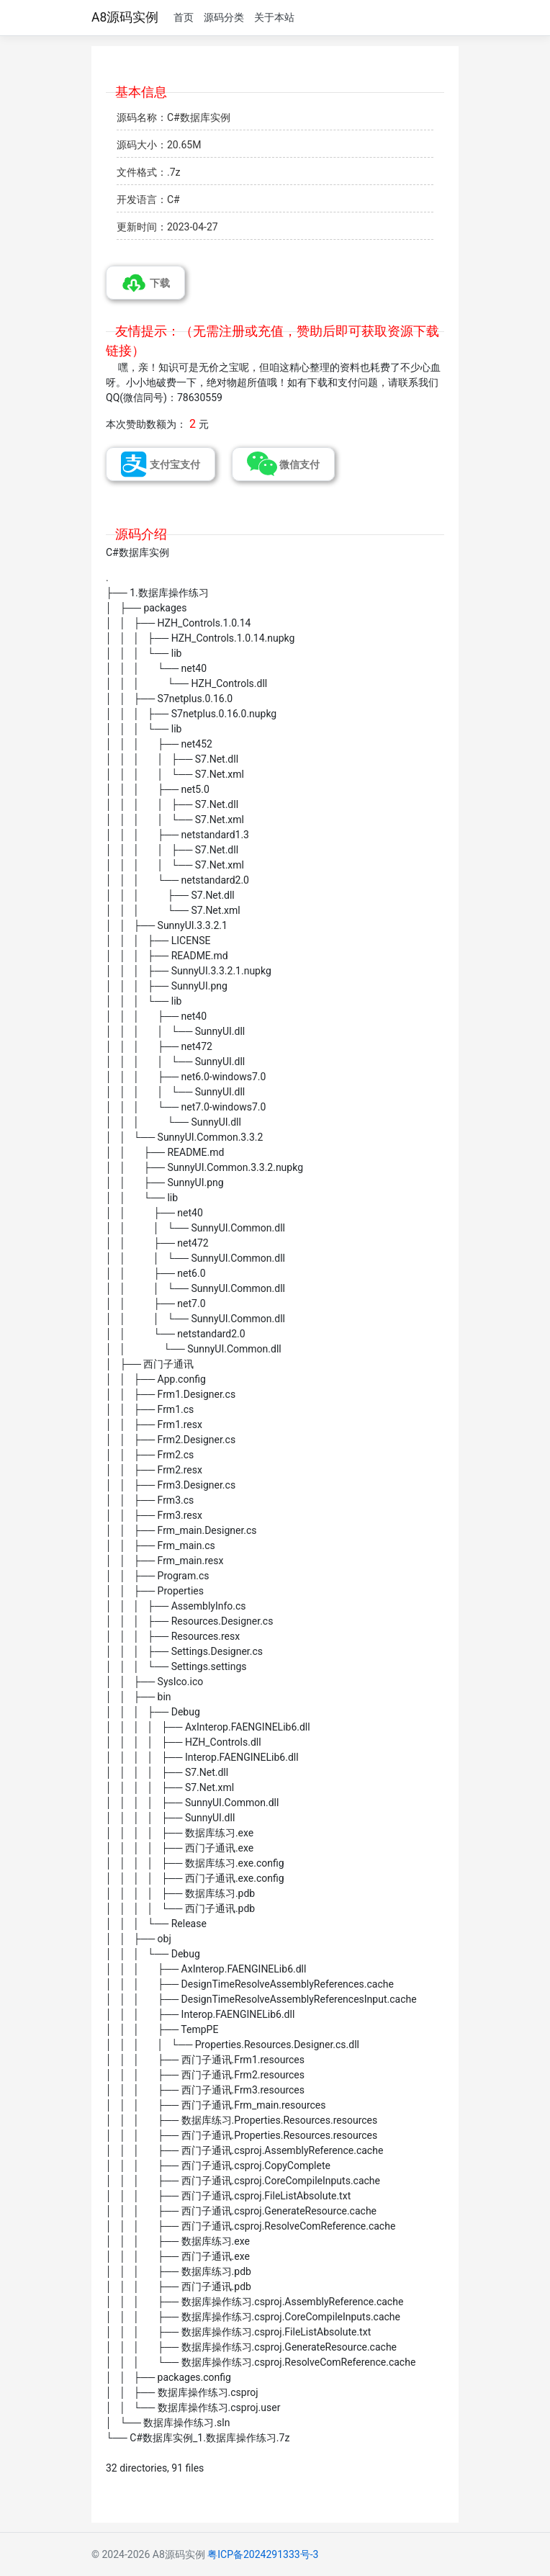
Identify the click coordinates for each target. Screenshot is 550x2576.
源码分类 (224, 17)
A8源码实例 (124, 17)
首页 (183, 17)
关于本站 (274, 17)
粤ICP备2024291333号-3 (262, 2554)
